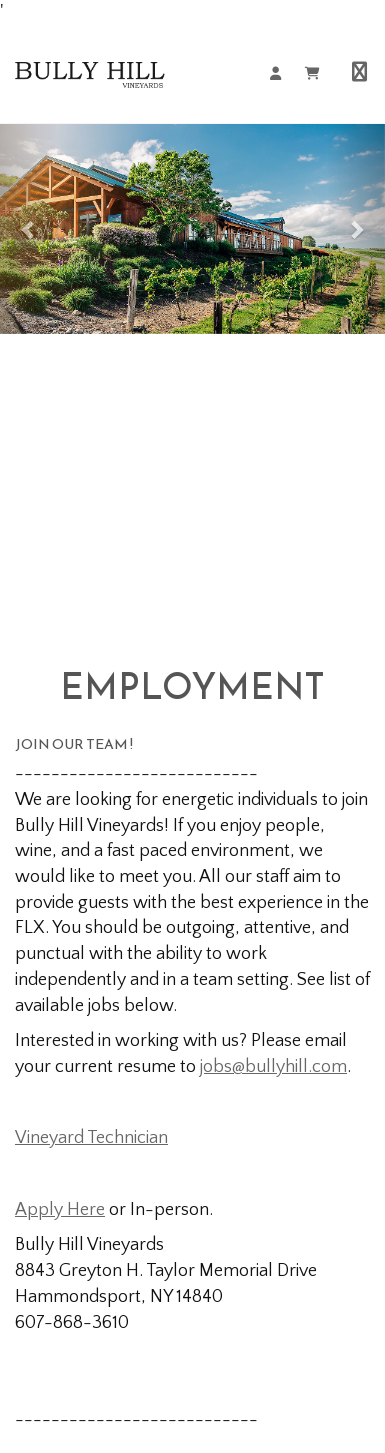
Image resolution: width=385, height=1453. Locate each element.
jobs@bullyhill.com (273, 1067)
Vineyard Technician (91, 1138)
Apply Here (60, 1210)
